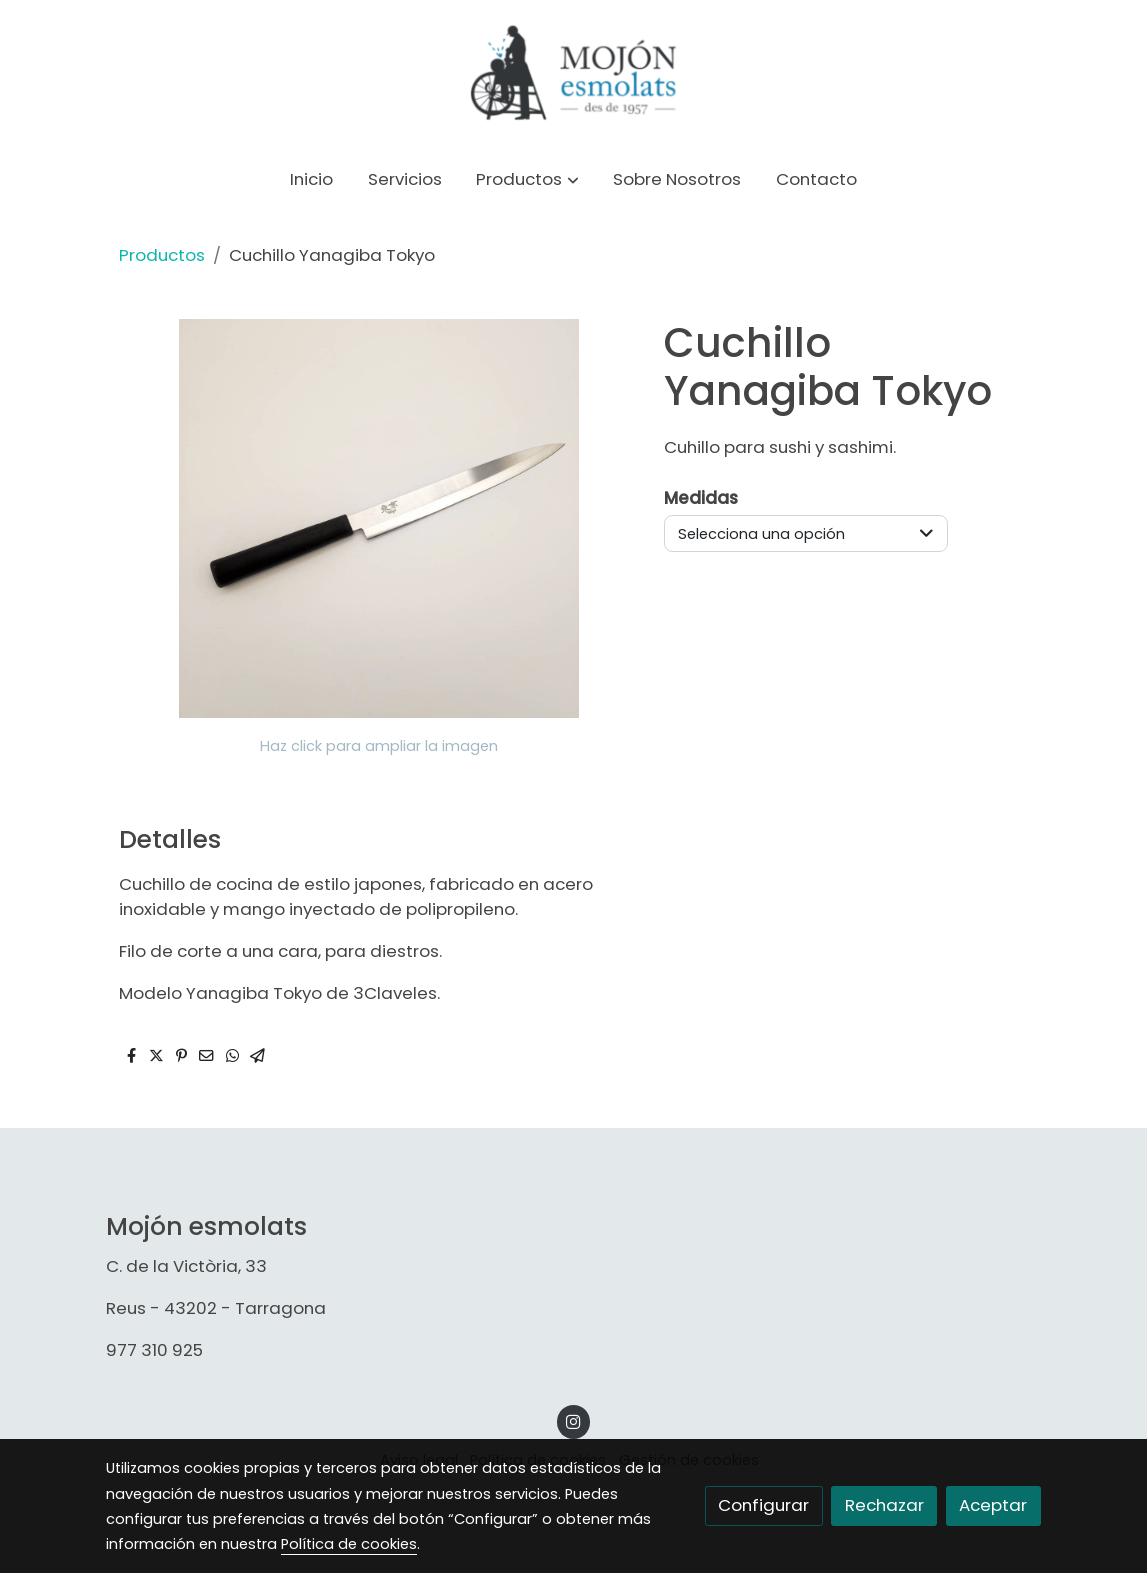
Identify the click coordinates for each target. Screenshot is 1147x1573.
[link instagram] (574, 1420)
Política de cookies (349, 1544)
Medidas (701, 498)
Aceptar (993, 1505)
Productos (162, 255)
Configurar (763, 1505)
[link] (573, 75)
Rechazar (884, 1505)
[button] (528, 180)
